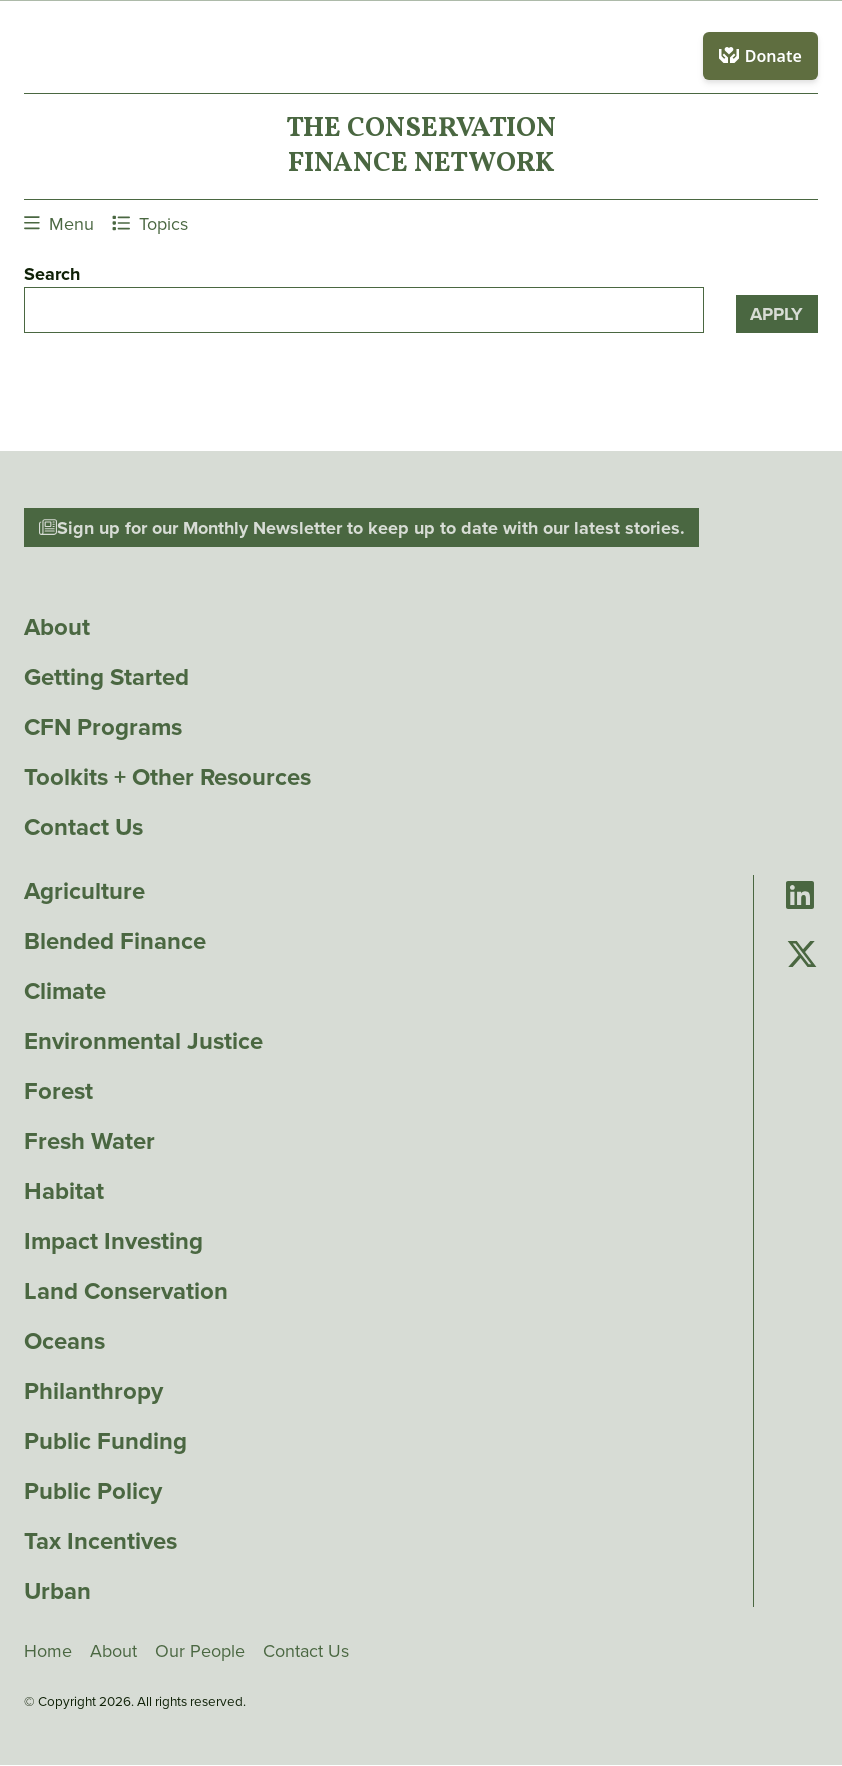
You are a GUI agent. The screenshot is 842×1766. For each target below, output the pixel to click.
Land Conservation (126, 1291)
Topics (150, 223)
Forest (58, 1091)
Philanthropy (93, 1391)
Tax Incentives (100, 1541)
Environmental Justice (143, 1041)
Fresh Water (89, 1141)
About (57, 627)
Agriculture (84, 891)
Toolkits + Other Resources (167, 777)
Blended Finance (115, 941)
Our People (200, 1651)
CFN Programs (103, 727)
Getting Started (106, 677)
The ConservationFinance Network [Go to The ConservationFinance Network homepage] (421, 146)
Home (48, 1651)
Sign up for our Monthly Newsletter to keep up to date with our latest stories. (362, 528)
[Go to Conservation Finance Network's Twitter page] (802, 954)
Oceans (64, 1341)
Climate (65, 991)
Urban (57, 1591)
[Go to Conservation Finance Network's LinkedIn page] (800, 896)
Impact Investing (113, 1241)
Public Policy (93, 1491)
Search (52, 274)
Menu (59, 223)
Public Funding (105, 1441)
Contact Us (83, 827)
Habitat (64, 1191)
